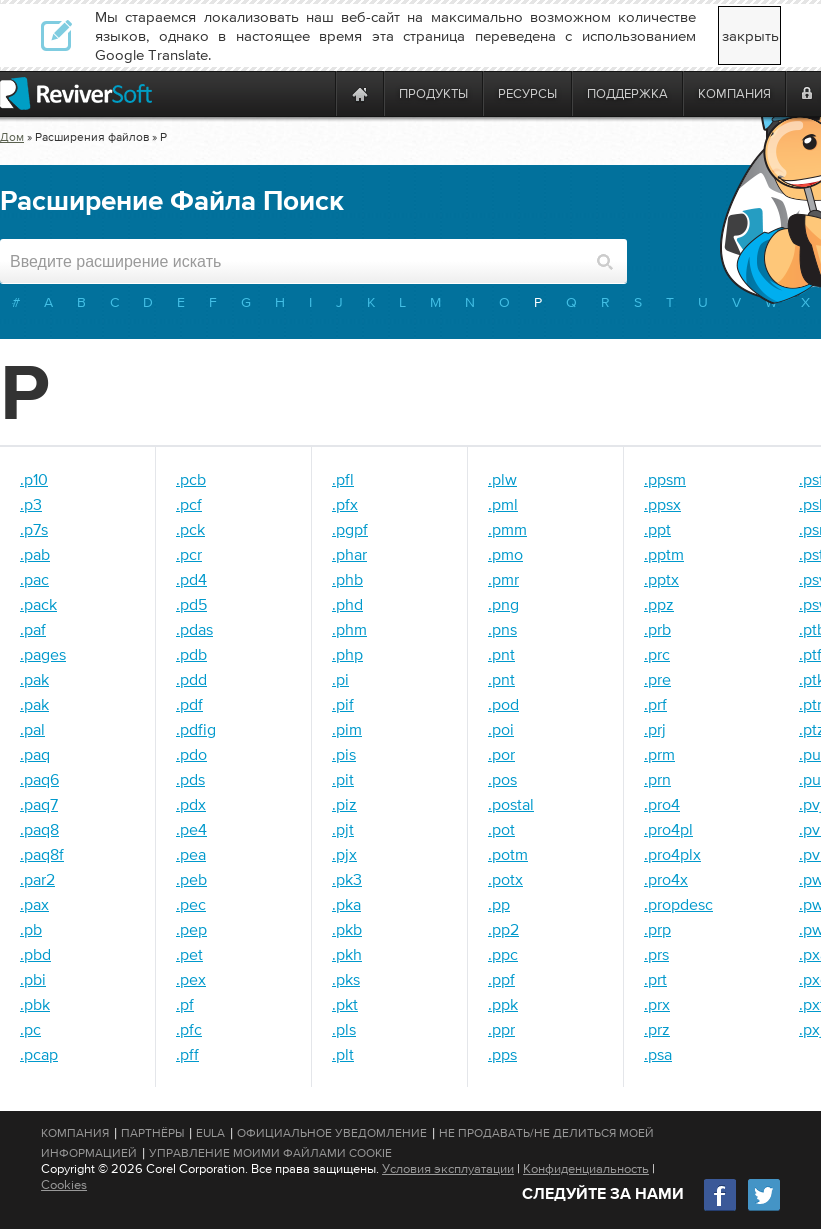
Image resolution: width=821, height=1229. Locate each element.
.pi (340, 679)
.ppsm (665, 479)
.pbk (35, 1004)
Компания (75, 1133)
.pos (502, 779)
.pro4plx (672, 854)
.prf (655, 704)
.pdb (191, 654)
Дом (12, 137)
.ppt (657, 529)
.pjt (343, 829)
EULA (210, 1133)
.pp (499, 904)
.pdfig (196, 729)
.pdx (191, 804)
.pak (34, 679)
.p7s (34, 529)
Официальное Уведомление (332, 1133)
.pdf (189, 704)
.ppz (659, 604)
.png (503, 604)
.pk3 (347, 879)
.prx (657, 1004)
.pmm (507, 529)
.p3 (31, 504)
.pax (34, 904)
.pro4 (662, 804)
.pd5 (191, 604)
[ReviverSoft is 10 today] (316, 93)
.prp (657, 929)
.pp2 (503, 929)
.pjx (344, 854)
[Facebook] (721, 1208)
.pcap (39, 1054)
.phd (347, 604)
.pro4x (666, 879)
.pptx (661, 579)
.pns (502, 629)
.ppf (501, 979)
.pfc (189, 1029)
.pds (190, 779)
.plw (502, 479)
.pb (31, 929)
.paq (35, 754)
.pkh (347, 954)
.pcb (191, 479)
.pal (32, 729)
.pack (38, 604)
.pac (34, 579)
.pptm (664, 554)
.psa (658, 1054)
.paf (33, 629)
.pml (503, 504)
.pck (190, 529)
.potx (505, 879)
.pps (502, 1054)
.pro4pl (668, 829)
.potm (508, 854)
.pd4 (191, 579)
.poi (501, 729)
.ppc (503, 954)
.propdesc (678, 904)
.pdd (191, 679)
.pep (191, 929)
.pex (191, 979)
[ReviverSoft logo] (76, 93)
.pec (191, 904)
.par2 (37, 879)
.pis (344, 754)
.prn (657, 779)
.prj (655, 729)
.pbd (35, 954)
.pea (191, 854)
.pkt (345, 1004)
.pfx (345, 504)
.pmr (503, 579)
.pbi (33, 979)
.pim (347, 729)
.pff (187, 1054)
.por (501, 754)
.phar (349, 554)
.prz (657, 1029)
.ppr (501, 1029)
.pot (501, 829)
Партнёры (152, 1133)
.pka (346, 904)
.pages (43, 654)
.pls (344, 1029)
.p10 (34, 479)
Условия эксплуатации (448, 1168)
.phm (349, 629)
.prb (657, 629)
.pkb (347, 929)
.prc (657, 654)
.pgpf (350, 529)
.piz (344, 804)
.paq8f (42, 854)
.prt (655, 979)
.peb (191, 879)
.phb (347, 579)
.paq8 (39, 829)
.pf (185, 1004)
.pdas (194, 629)
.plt (343, 1054)
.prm (659, 754)
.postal (511, 804)
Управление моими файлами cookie (270, 1153)
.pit (343, 779)
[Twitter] (764, 1208)
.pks (346, 979)
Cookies (64, 1184)
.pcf (189, 504)
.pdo (191, 754)
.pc (30, 1029)
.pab (35, 554)
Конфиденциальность (586, 1168)
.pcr (189, 554)
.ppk (503, 1004)
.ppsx (662, 504)
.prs (656, 954)
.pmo (505, 554)
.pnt (501, 654)
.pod (503, 704)
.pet (189, 954)
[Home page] (360, 93)
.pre (657, 679)
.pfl (343, 479)
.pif (343, 704)
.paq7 (39, 804)
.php (347, 654)
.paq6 (39, 779)
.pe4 (191, 829)
